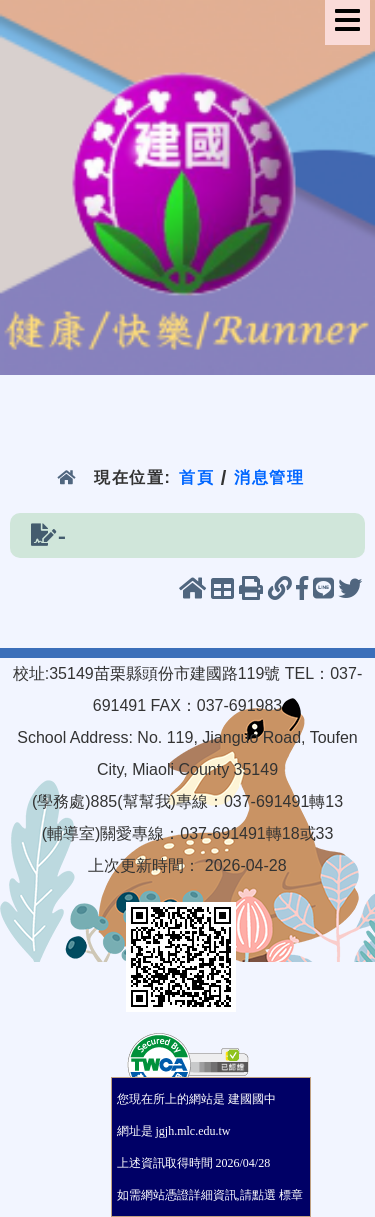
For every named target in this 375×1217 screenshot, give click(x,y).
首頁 (196, 477)
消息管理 (269, 477)
